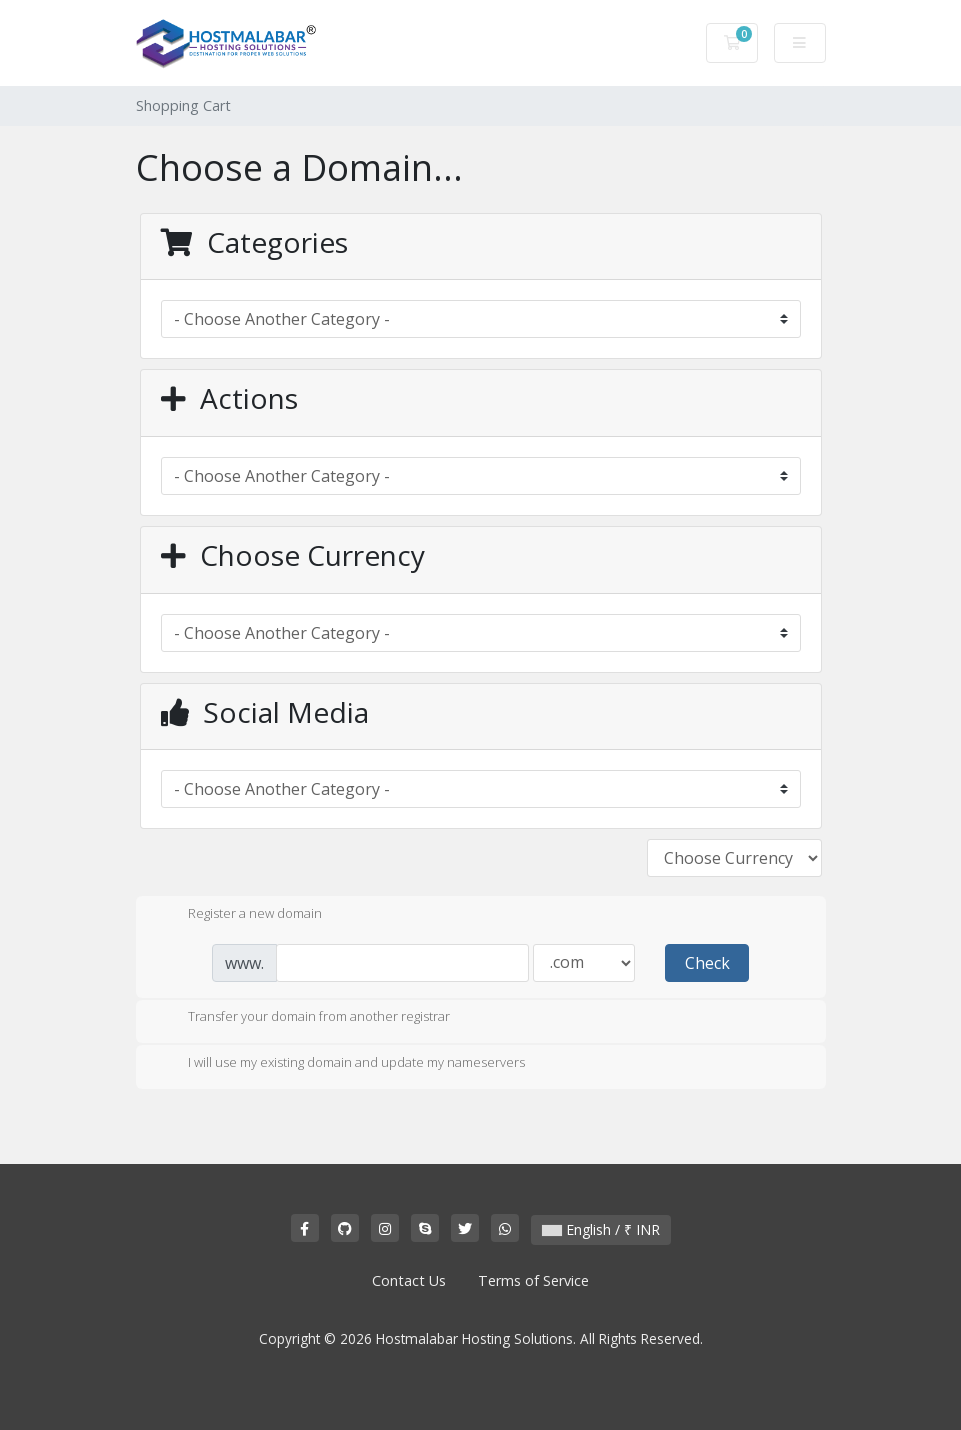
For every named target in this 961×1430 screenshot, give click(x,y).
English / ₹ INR (601, 1229)
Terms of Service (533, 1280)
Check (707, 963)
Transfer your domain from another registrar (303, 1018)
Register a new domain (239, 915)
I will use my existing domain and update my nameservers (340, 1064)
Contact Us (409, 1280)
